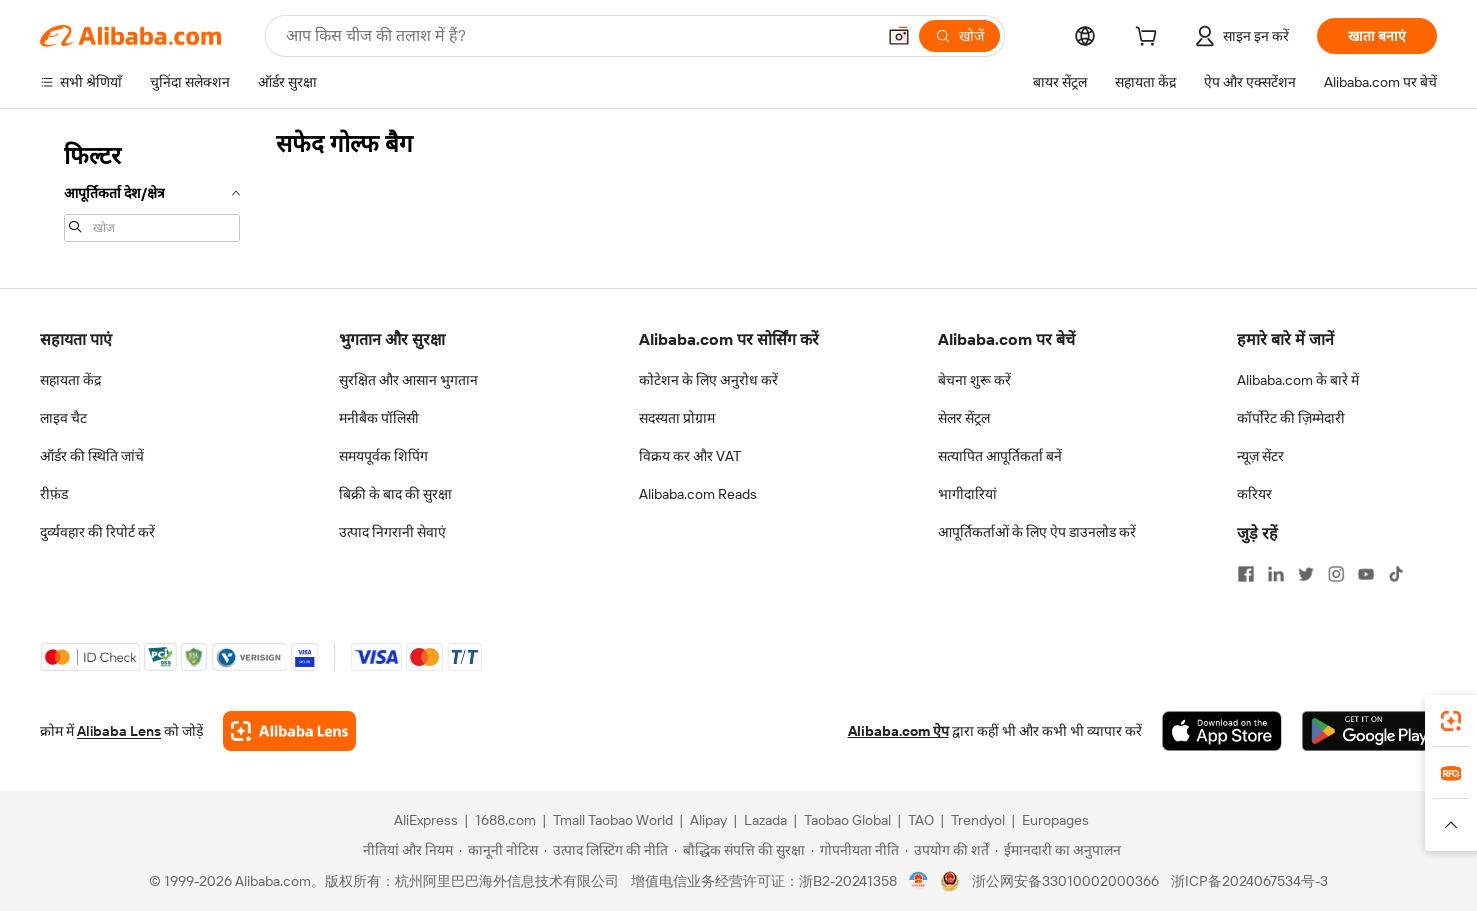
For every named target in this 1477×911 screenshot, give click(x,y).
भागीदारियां (967, 494)
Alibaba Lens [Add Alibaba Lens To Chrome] (119, 731)
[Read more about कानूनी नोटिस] (498, 850)
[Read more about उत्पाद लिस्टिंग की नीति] (606, 850)
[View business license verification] (918, 881)
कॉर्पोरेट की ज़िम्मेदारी (1291, 418)
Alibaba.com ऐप (898, 731)
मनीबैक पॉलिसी (379, 418)
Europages (1055, 820)
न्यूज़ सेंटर (1260, 456)
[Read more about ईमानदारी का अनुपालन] (1058, 850)
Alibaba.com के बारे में (1298, 380)
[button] (899, 36)
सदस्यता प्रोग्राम (677, 418)
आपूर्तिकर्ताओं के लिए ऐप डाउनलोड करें (1037, 532)
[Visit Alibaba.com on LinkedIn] (1276, 574)
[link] (1451, 721)
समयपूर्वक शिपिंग (383, 456)
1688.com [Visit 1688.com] (505, 820)
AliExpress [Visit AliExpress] (426, 820)
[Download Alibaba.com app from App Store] (1222, 731)
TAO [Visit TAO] (921, 820)
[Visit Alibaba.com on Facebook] (1246, 574)
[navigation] (152, 190)
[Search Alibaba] (578, 36)
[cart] (1150, 39)
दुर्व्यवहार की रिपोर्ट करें (97, 532)
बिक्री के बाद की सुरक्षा (395, 494)
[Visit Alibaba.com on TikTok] (1396, 574)
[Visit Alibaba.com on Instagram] (1336, 574)
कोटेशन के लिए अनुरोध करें (708, 380)
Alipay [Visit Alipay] (708, 820)
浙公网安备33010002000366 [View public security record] (1065, 881)
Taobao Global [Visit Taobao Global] (847, 820)
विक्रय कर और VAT (690, 456)
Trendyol (978, 820)
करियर (1254, 494)
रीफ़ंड (54, 494)
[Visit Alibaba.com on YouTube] (1366, 574)
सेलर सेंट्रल (964, 418)
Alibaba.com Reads (698, 494)
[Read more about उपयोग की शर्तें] (947, 850)
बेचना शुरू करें (974, 380)
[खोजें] (959, 36)
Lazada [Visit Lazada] (765, 820)
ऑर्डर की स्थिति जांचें (92, 456)
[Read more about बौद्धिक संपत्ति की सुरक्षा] (739, 850)
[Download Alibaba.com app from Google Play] (1369, 731)
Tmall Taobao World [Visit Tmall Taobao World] (613, 820)
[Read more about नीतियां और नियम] (405, 850)
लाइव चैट (63, 418)
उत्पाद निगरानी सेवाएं (392, 532)
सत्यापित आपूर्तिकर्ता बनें (1000, 456)
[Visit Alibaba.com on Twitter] (1306, 574)
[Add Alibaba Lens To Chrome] (289, 731)
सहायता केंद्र (70, 380)
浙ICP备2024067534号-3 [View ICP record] (1249, 881)
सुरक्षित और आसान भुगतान (408, 380)
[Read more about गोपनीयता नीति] (855, 850)
